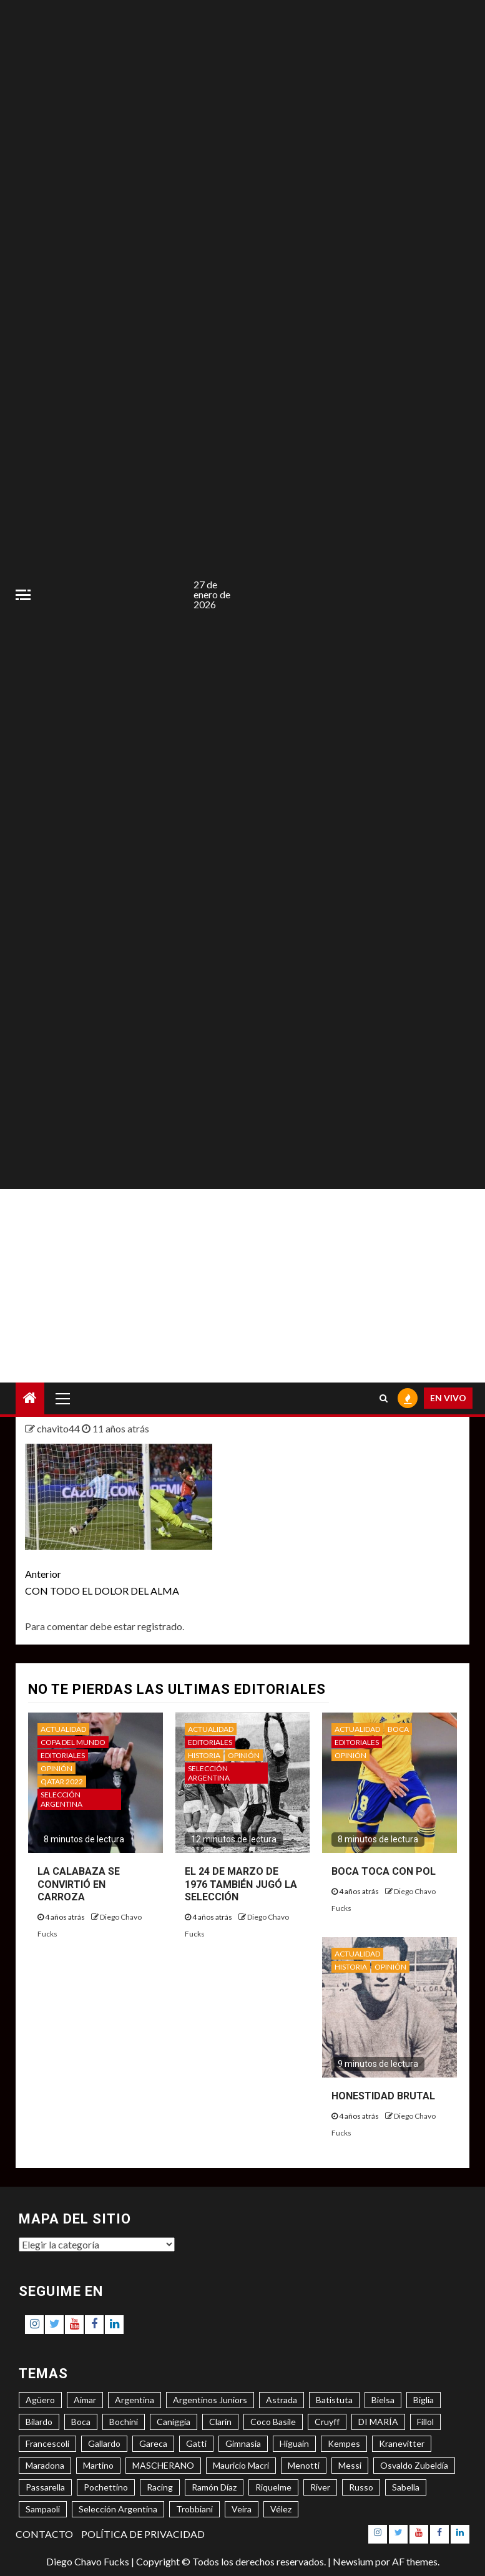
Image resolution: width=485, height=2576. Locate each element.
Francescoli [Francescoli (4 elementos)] (47, 2443)
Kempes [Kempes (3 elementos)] (344, 2443)
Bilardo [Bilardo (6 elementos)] (39, 2421)
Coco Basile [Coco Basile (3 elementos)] (273, 2421)
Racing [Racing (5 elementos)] (160, 2487)
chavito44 (59, 1428)
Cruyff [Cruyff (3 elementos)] (327, 2421)
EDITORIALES (63, 1755)
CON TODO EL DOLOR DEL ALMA (134, 1581)
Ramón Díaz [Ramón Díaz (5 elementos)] (214, 2487)
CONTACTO (44, 2534)
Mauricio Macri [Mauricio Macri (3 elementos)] (241, 2465)
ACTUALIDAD (63, 1729)
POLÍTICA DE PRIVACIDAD (143, 2534)
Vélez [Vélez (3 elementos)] (280, 2509)
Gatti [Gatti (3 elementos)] (196, 2443)
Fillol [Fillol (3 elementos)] (425, 2421)
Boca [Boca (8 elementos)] (81, 2421)
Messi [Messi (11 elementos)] (349, 2465)
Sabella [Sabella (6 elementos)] (405, 2487)
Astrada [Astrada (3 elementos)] (281, 2399)
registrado (159, 1626)
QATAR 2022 (62, 1781)
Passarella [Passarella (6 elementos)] (45, 2487)
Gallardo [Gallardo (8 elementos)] (104, 2443)
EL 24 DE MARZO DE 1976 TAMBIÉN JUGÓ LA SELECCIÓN (241, 1884)
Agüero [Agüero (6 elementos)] (40, 2399)
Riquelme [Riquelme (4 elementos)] (273, 2487)
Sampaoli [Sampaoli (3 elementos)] (43, 2509)
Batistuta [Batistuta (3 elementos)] (334, 2399)
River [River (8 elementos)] (320, 2487)
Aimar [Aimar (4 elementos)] (85, 2399)
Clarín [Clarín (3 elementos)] (220, 2421)
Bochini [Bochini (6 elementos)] (123, 2421)
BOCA (398, 1729)
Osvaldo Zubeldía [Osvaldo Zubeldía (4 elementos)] (414, 2465)
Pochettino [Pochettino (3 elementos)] (106, 2487)
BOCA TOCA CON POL (383, 1871)
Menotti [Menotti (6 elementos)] (304, 2465)
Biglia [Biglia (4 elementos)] (423, 2399)
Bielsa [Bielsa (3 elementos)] (382, 2399)
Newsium (353, 2561)
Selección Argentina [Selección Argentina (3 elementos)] (118, 2509)
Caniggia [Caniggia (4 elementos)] (173, 2421)
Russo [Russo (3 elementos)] (361, 2487)
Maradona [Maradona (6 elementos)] (45, 2465)
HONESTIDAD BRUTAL (383, 2096)
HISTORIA (204, 1755)
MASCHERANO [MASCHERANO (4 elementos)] (163, 2465)
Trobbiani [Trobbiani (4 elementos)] (194, 2509)
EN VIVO (448, 1397)
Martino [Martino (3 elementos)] (98, 2465)
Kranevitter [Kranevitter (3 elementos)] (401, 2443)
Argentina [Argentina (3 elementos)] (134, 2399)
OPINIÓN (56, 1768)
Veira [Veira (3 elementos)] (242, 2509)
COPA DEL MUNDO (73, 1742)
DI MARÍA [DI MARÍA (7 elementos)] (378, 2421)
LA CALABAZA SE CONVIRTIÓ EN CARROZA (78, 1884)
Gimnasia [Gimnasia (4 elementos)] (243, 2443)
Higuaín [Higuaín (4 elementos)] (294, 2443)
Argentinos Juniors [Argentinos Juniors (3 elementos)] (210, 2399)
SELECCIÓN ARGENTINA (61, 1799)
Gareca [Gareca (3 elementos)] (153, 2443)
